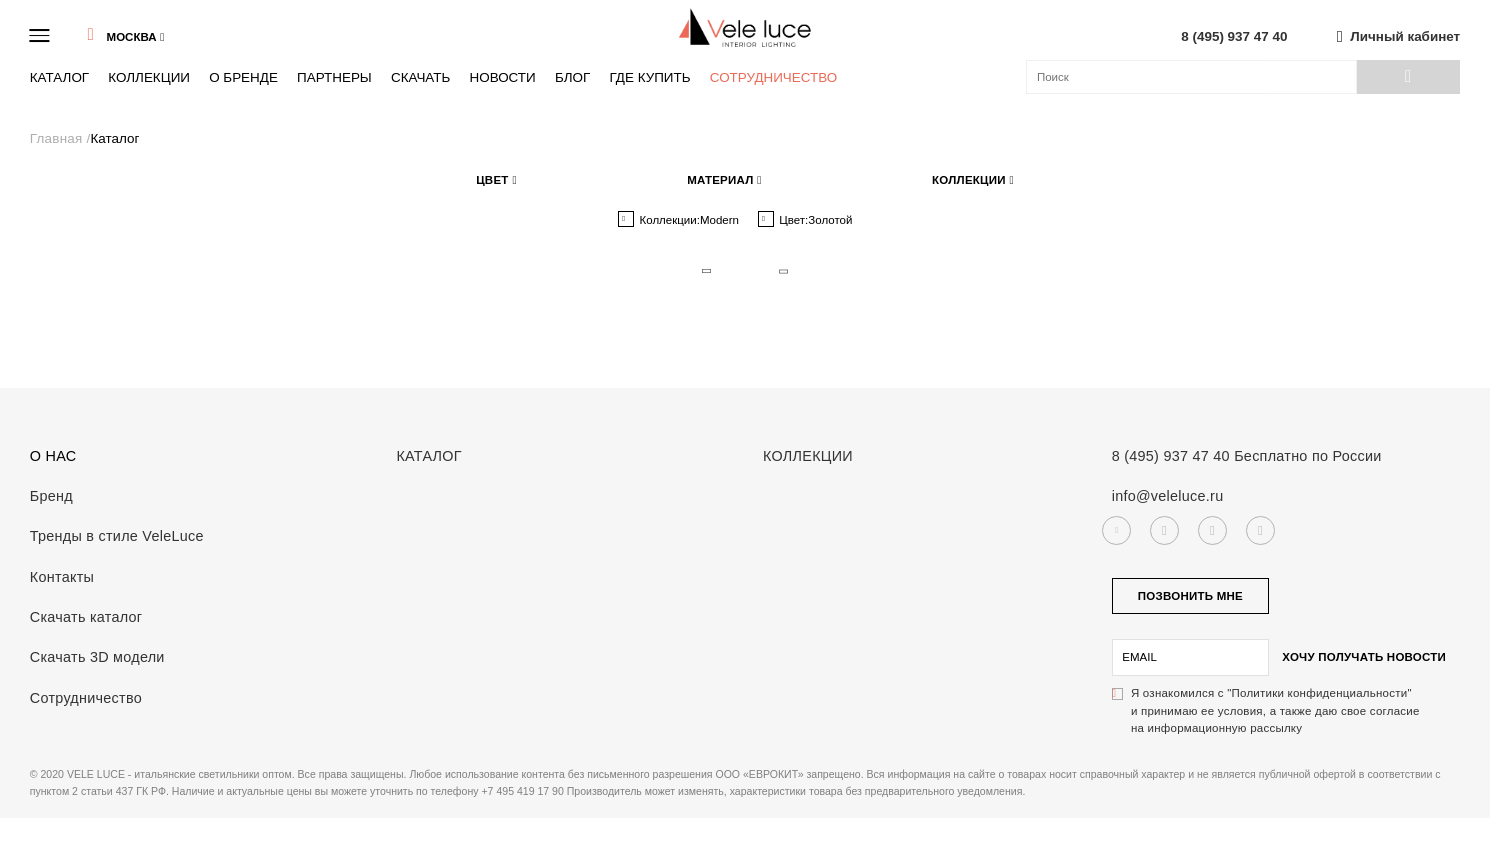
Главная (58, 138)
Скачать (420, 77)
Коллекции (149, 77)
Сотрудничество (774, 77)
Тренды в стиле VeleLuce (117, 536)
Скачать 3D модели (97, 657)
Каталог (59, 77)
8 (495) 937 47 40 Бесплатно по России (1247, 456)
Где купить (649, 77)
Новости (502, 77)
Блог (572, 77)
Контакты (62, 577)
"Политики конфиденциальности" (1319, 693)
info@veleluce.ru (1168, 496)
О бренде (243, 77)
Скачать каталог (86, 617)
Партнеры (334, 77)
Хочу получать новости (1364, 657)
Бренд (51, 496)
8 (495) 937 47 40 (1234, 36)
